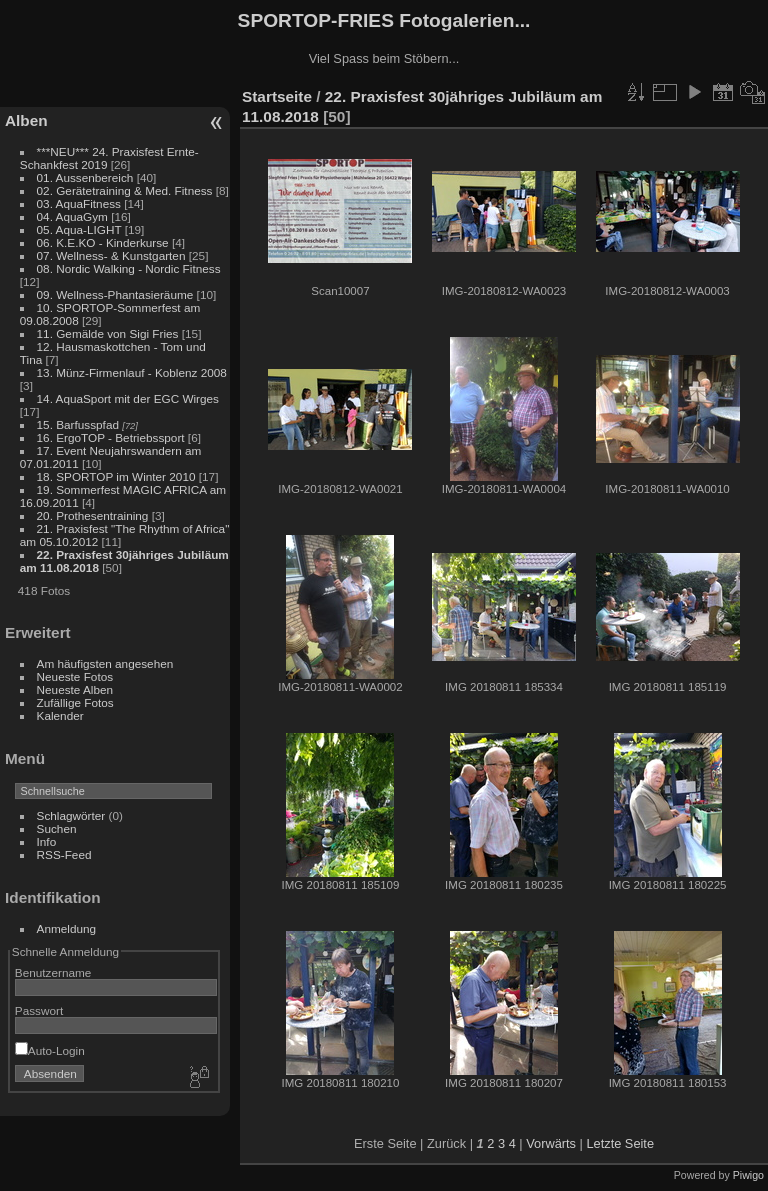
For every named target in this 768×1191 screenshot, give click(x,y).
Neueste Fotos (75, 676)
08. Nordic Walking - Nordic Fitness (129, 268)
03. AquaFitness (79, 203)
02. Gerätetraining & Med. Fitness (125, 190)
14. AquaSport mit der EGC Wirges (128, 398)
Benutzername (53, 972)
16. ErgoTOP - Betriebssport (111, 437)
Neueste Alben (75, 689)
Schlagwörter (71, 815)
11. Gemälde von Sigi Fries (108, 333)
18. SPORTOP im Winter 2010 (116, 476)
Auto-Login (50, 1050)
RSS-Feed (64, 854)
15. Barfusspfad (78, 424)
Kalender (60, 715)
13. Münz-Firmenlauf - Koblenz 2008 (132, 372)
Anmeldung (67, 928)
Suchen (57, 828)
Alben (26, 120)
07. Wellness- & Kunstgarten (111, 255)
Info (47, 841)
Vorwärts (551, 1143)
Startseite (277, 96)
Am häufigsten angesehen (105, 663)
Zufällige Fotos (75, 702)
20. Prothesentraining (93, 515)
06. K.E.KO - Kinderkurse (103, 242)
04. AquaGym (72, 216)
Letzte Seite (620, 1143)
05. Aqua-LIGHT (79, 229)
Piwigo (748, 1175)
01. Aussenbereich (85, 177)
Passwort (39, 1010)
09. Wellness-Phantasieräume (115, 294)
